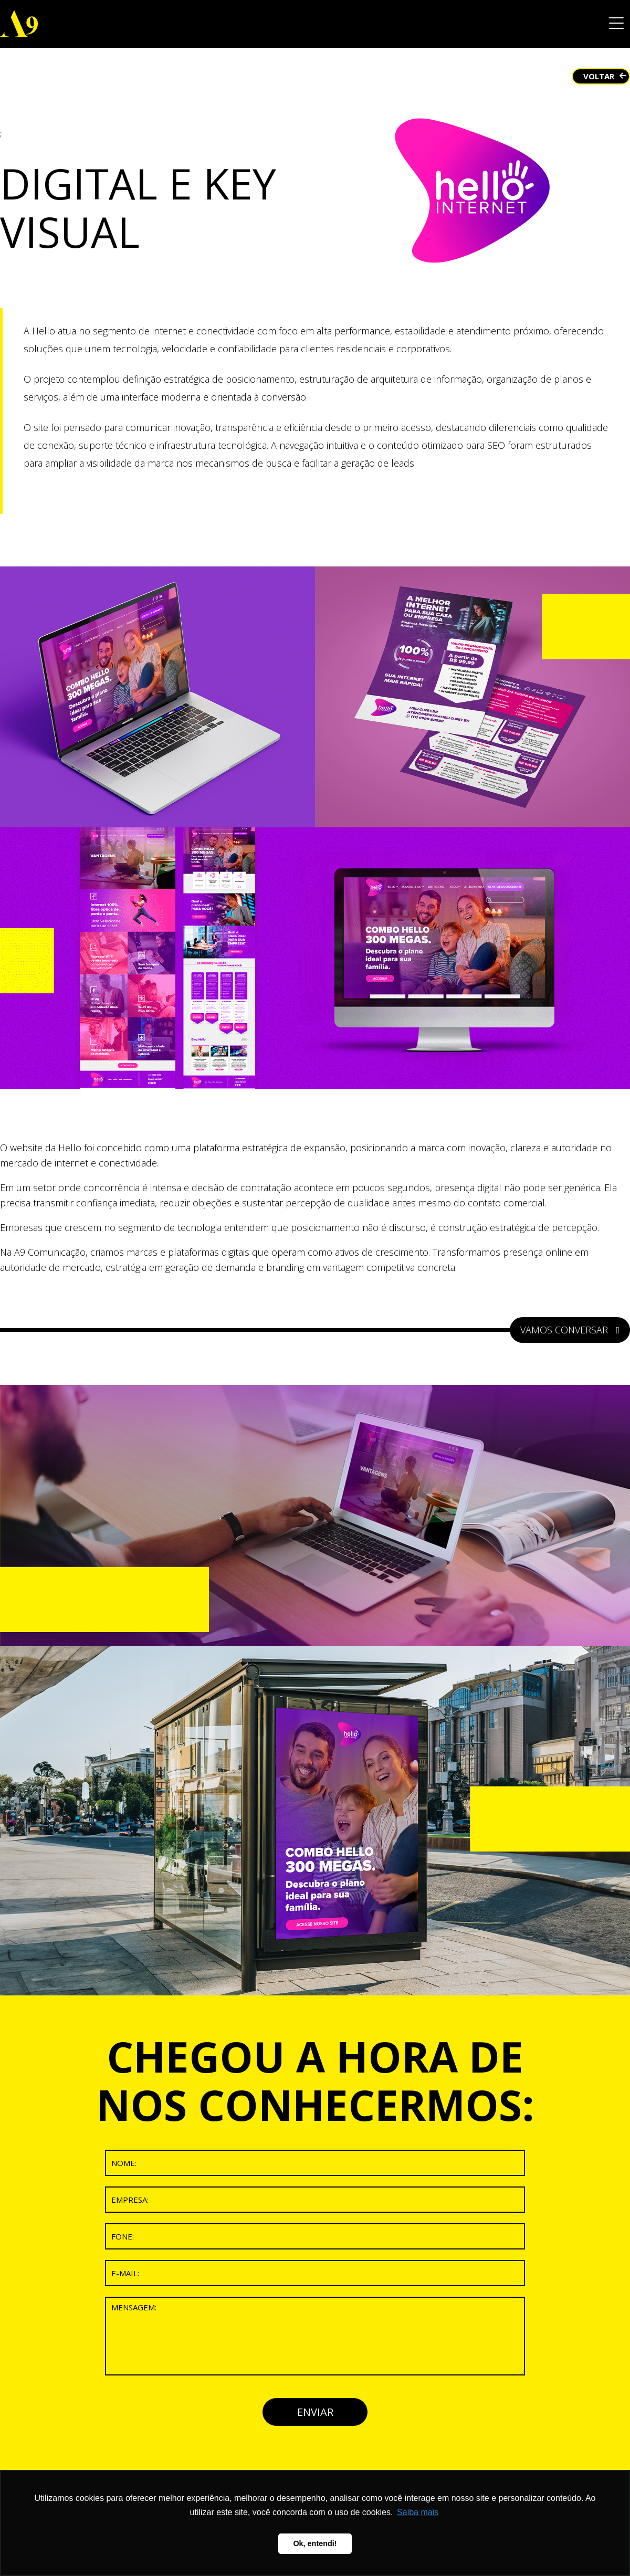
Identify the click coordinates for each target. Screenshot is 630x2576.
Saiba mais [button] (417, 2512)
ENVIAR (315, 2412)
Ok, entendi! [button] (315, 2543)
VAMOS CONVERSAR (570, 1329)
